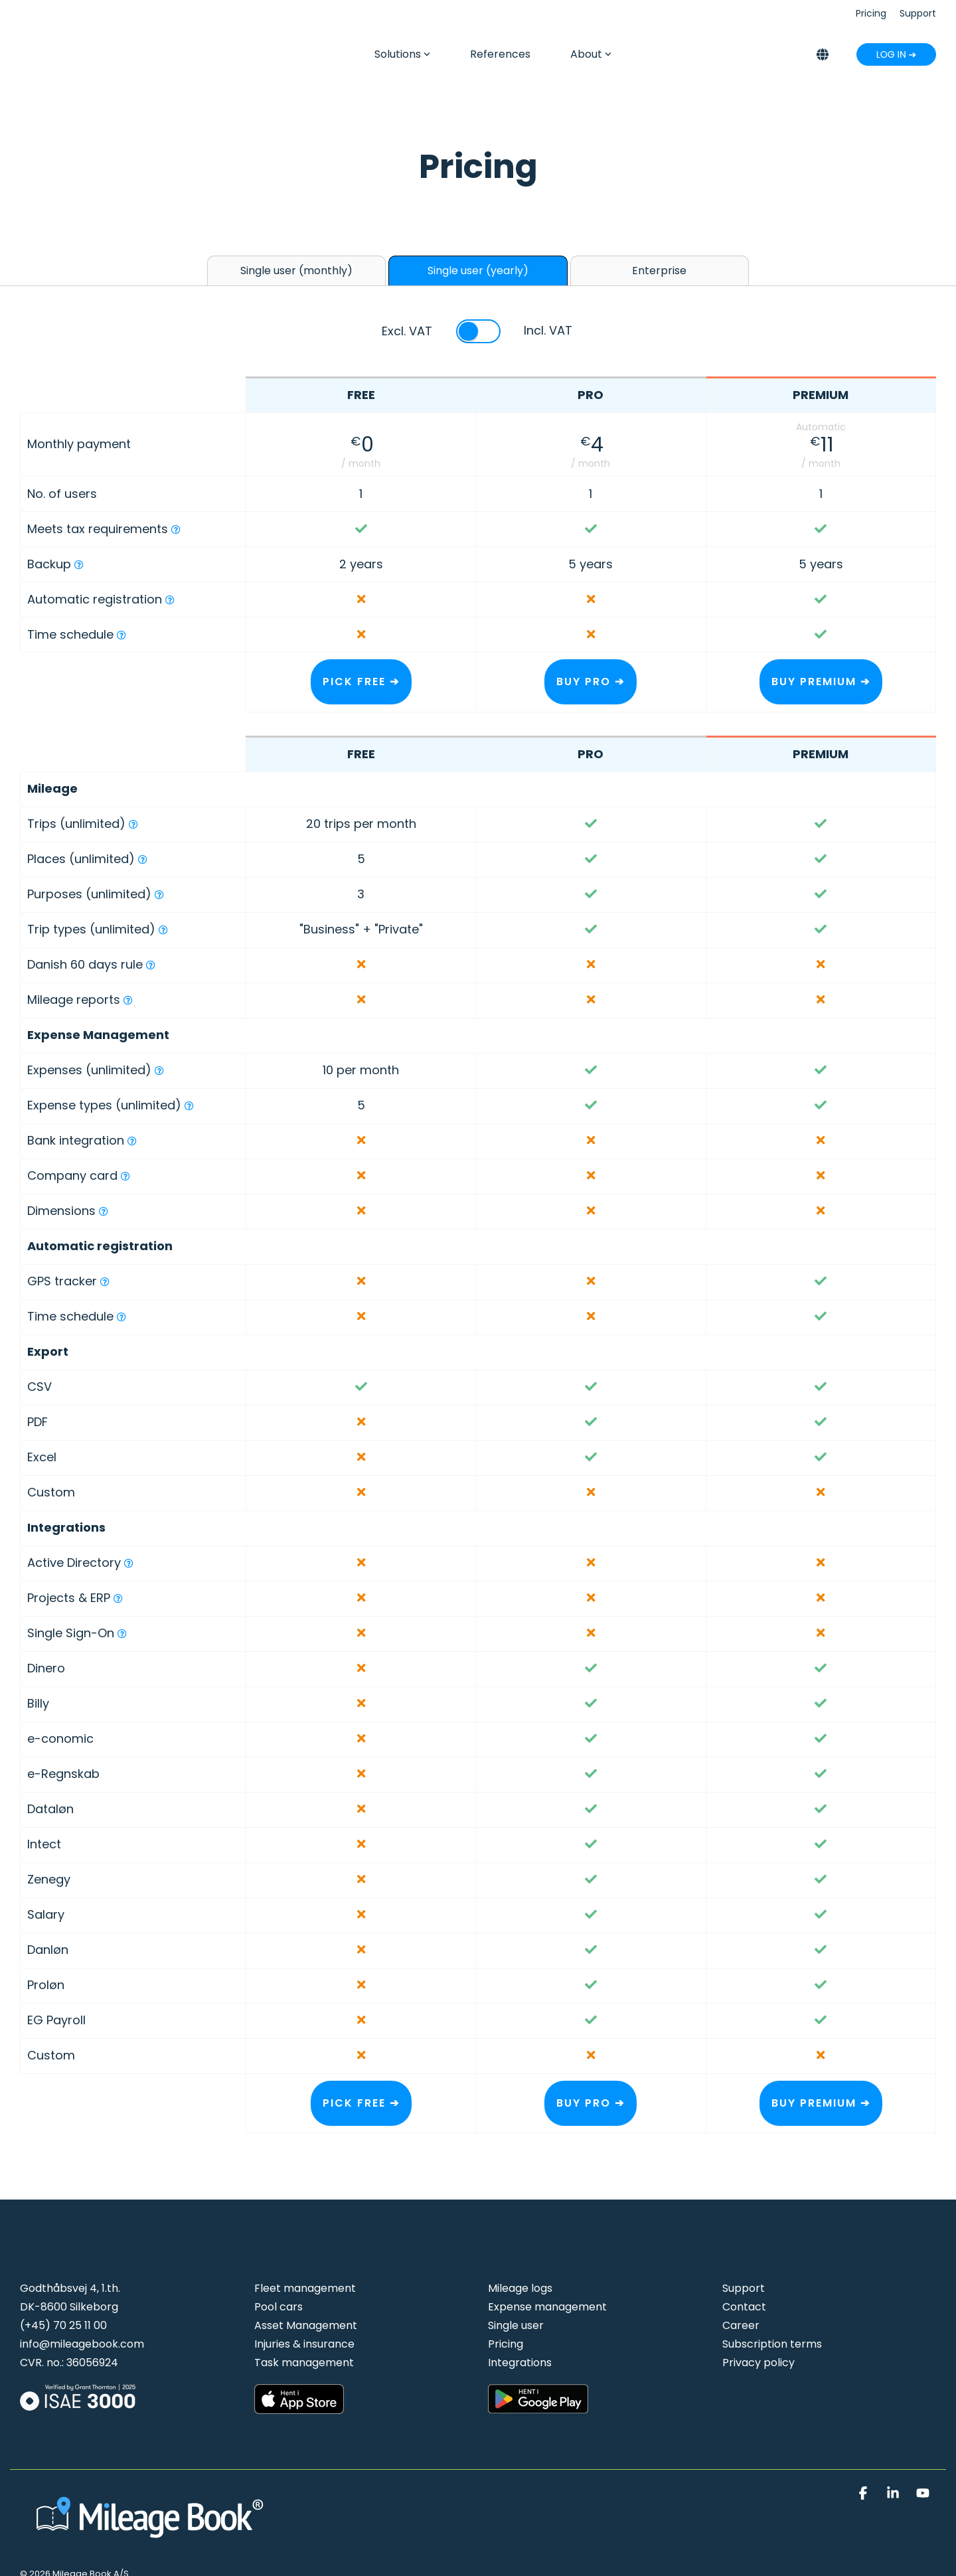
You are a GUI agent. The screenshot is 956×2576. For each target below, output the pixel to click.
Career (740, 2325)
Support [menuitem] (918, 13)
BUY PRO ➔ (590, 681)
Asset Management (305, 2325)
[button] (864, 2494)
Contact (744, 2306)
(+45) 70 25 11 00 (63, 2325)
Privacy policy (758, 2362)
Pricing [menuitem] (871, 13)
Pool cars (278, 2306)
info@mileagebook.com (82, 2344)
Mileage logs (520, 2288)
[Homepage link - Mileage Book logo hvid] (152, 2542)
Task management (304, 2362)
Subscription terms (772, 2344)
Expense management (547, 2306)
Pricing (505, 2344)
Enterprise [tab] (659, 270)
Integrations (520, 2362)
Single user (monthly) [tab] (296, 270)
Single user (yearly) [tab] (478, 270)
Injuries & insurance (304, 2344)
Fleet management (305, 2288)
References (500, 54)
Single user (516, 2325)
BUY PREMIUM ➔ (820, 681)
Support (743, 2288)
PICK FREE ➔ (361, 681)
